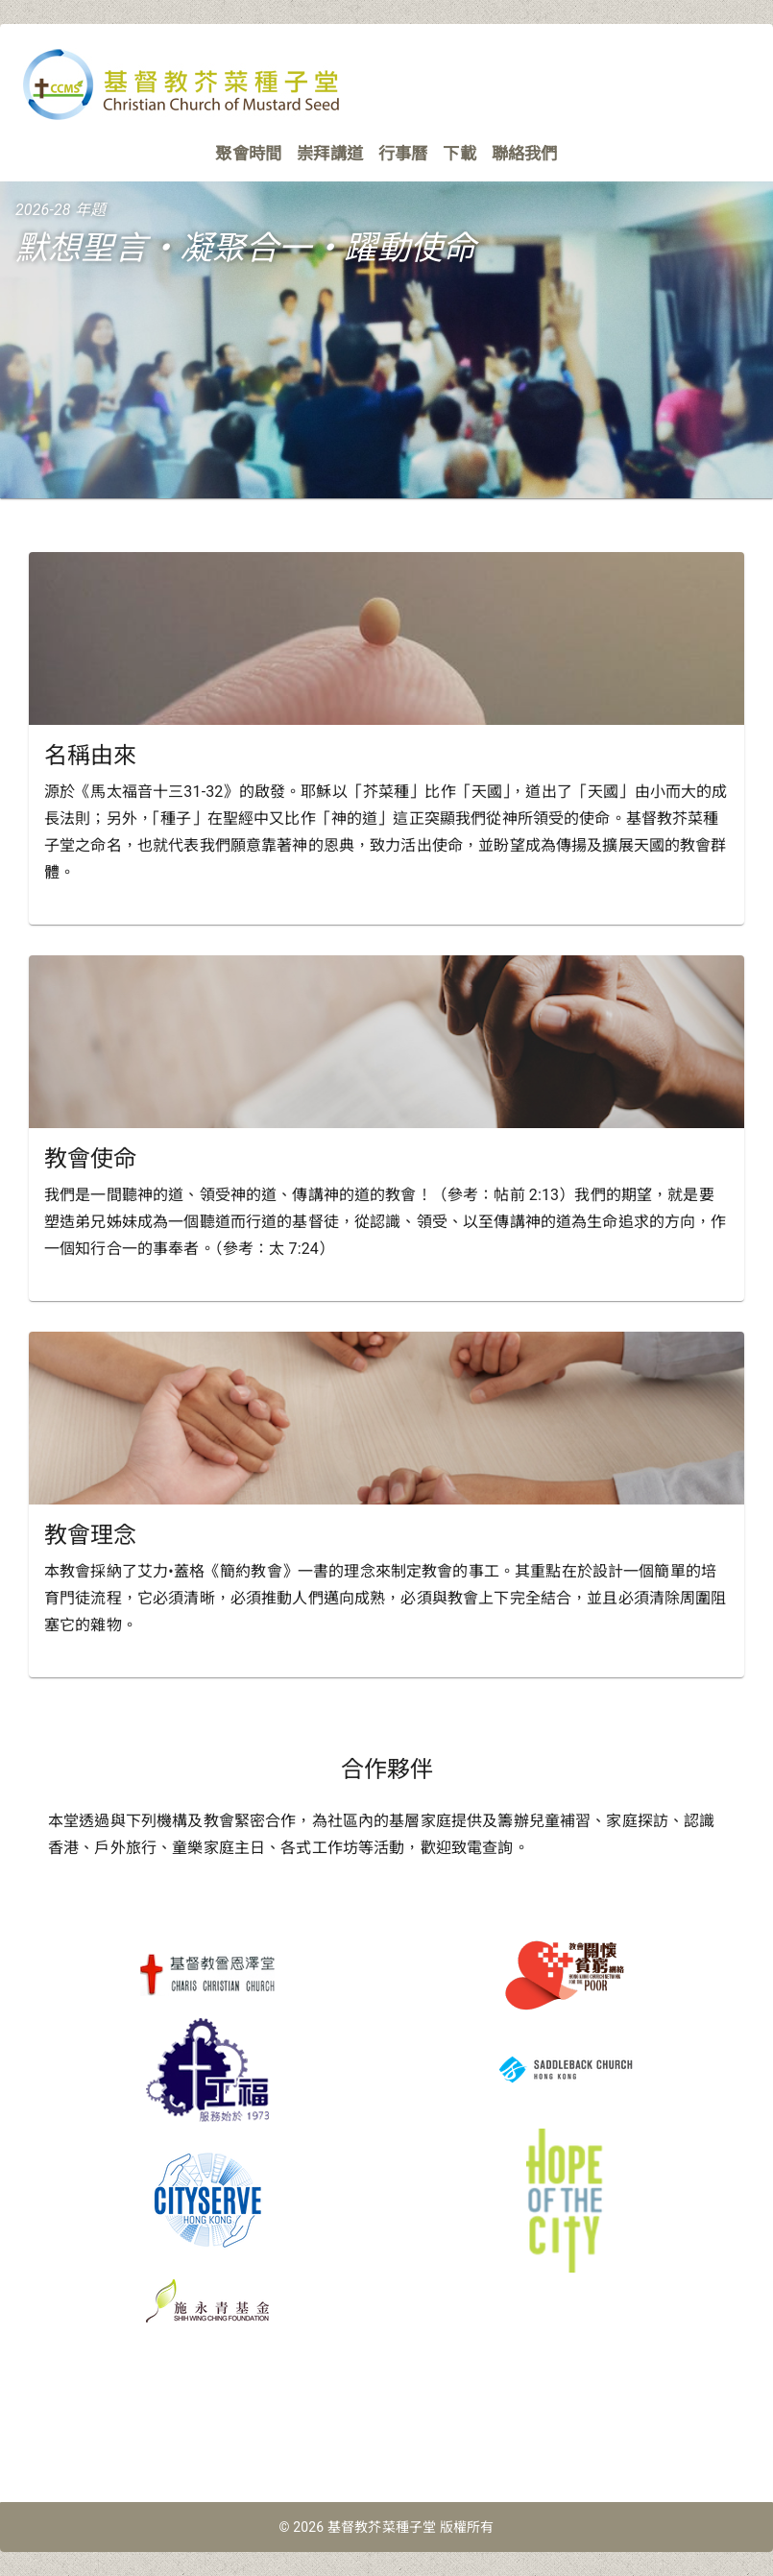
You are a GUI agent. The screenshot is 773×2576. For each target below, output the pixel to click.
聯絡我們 (525, 153)
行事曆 (403, 153)
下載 (459, 153)
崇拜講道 (330, 153)
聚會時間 (248, 153)
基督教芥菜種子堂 (381, 2527)
